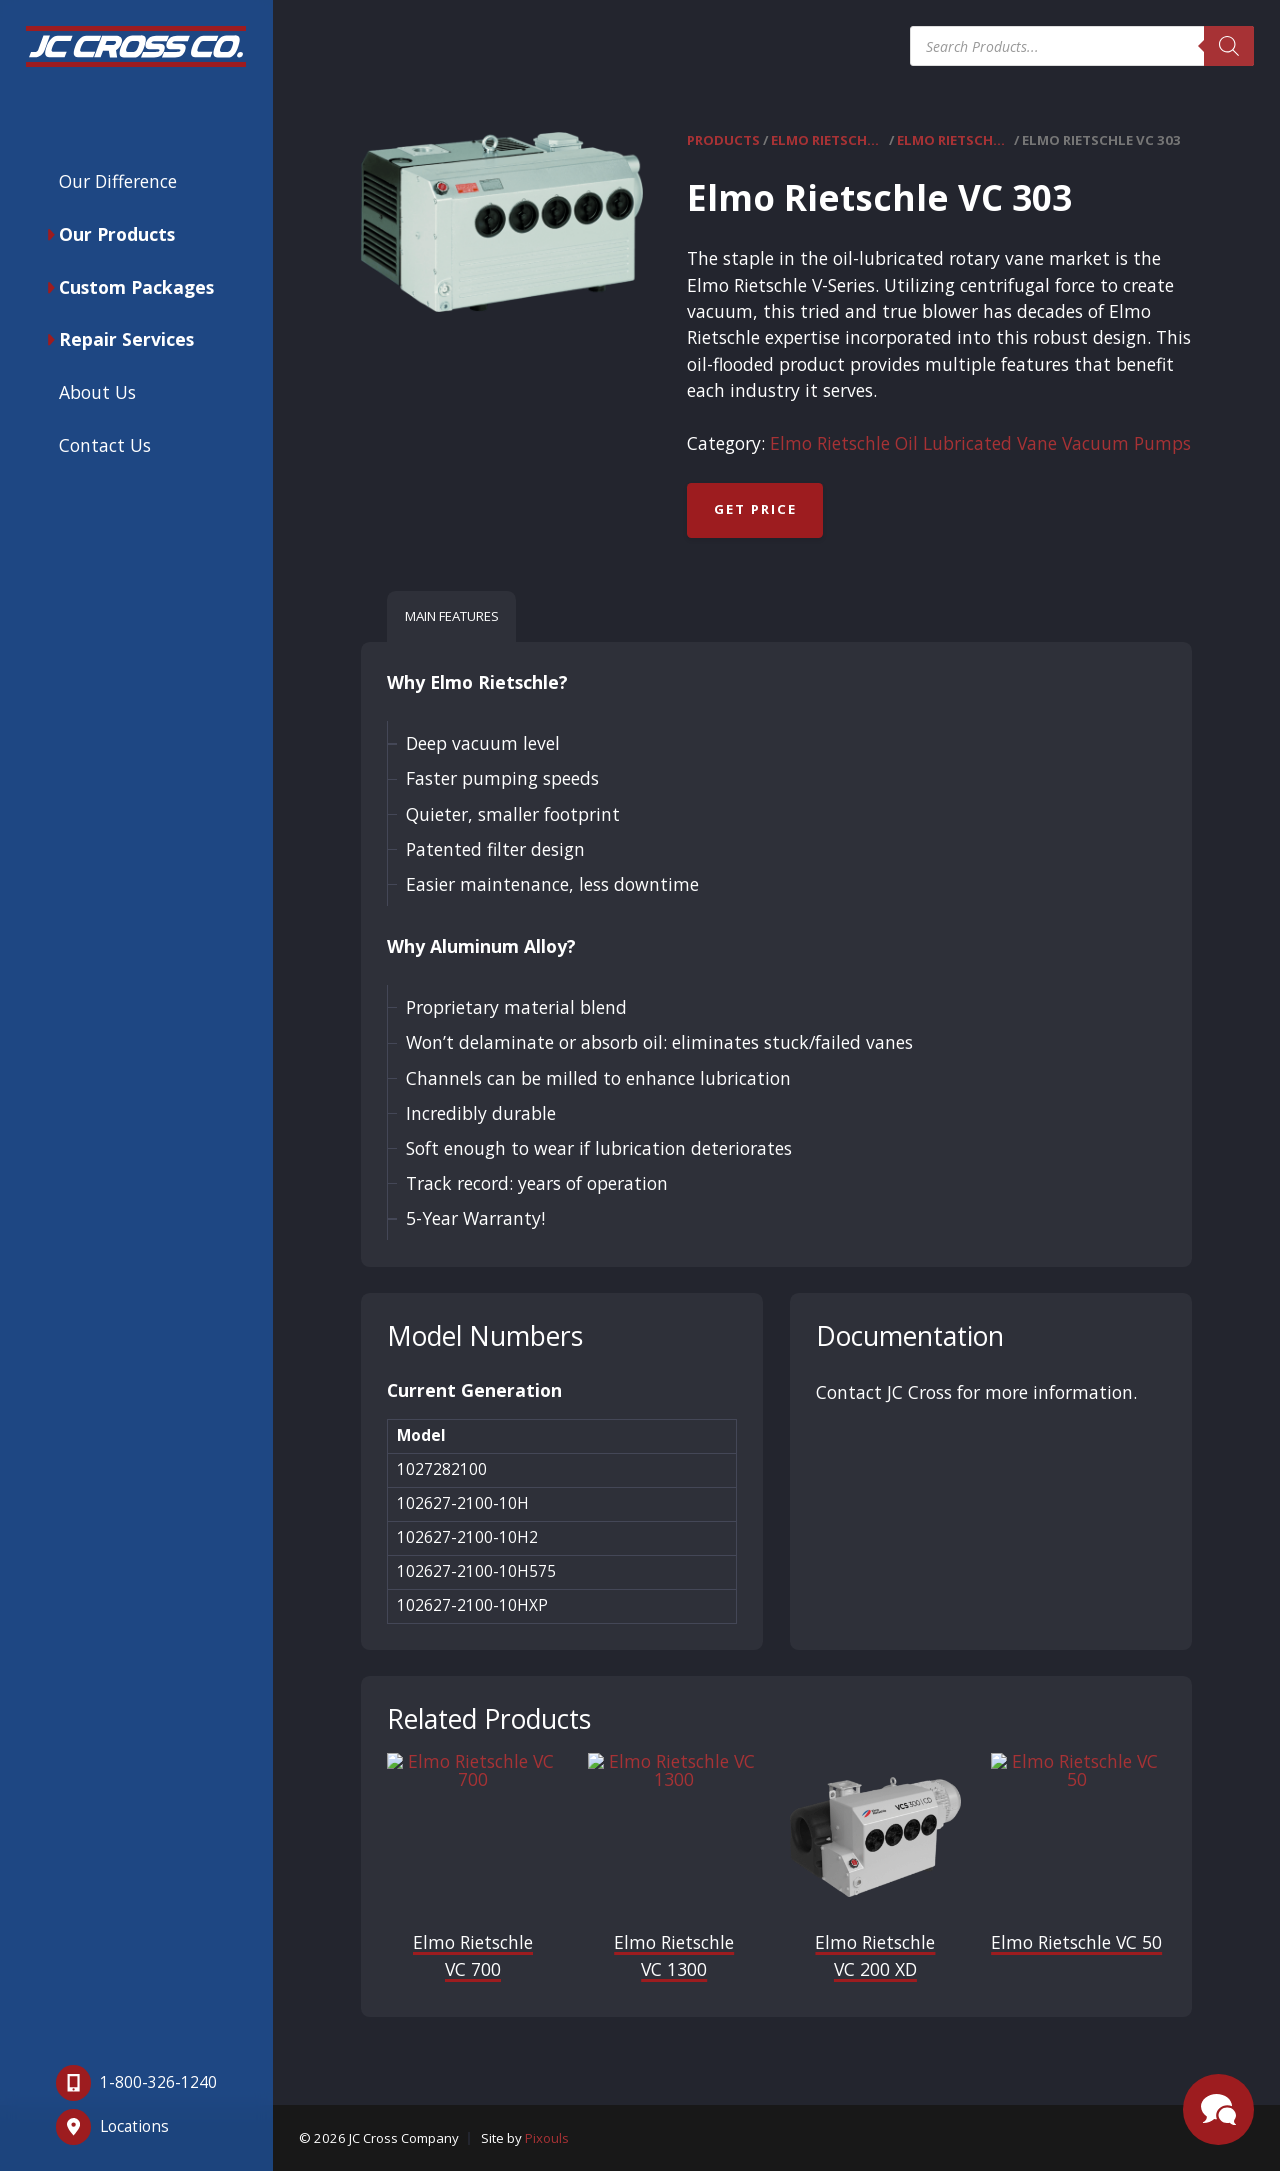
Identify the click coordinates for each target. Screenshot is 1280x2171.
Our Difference (118, 181)
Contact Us (105, 445)
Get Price (755, 509)
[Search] (1229, 46)
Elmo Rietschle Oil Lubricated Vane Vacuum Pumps (954, 140)
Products (723, 140)
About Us (97, 392)
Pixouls (547, 2138)
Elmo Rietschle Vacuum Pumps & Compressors (828, 140)
